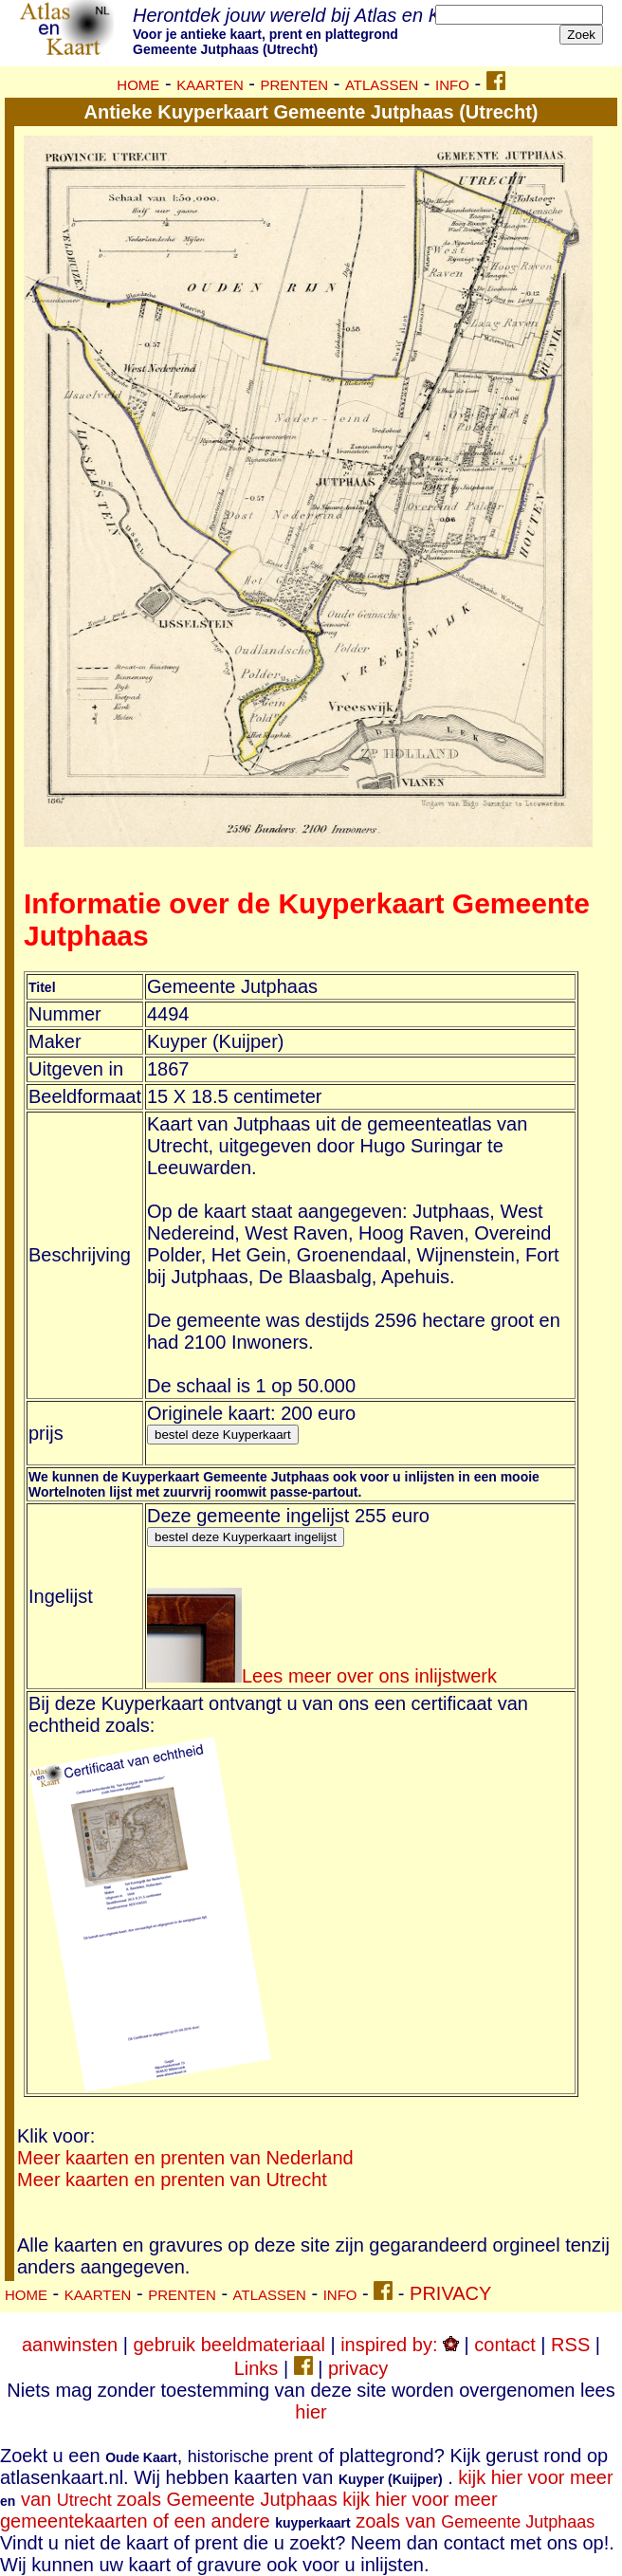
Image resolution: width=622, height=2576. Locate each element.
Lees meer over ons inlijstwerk (322, 1675)
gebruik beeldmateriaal (229, 2344)
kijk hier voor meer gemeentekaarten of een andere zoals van (297, 2510)
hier (310, 2411)
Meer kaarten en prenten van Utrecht (172, 2179)
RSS (570, 2344)
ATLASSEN (381, 85)
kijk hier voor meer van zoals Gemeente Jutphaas (306, 2488)
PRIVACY (450, 2293)
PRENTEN (295, 85)
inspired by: (399, 2344)
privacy (358, 2368)
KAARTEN (210, 85)
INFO (452, 85)
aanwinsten (70, 2344)
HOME (138, 85)
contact (504, 2344)
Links (256, 2368)
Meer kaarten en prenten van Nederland (185, 2157)
